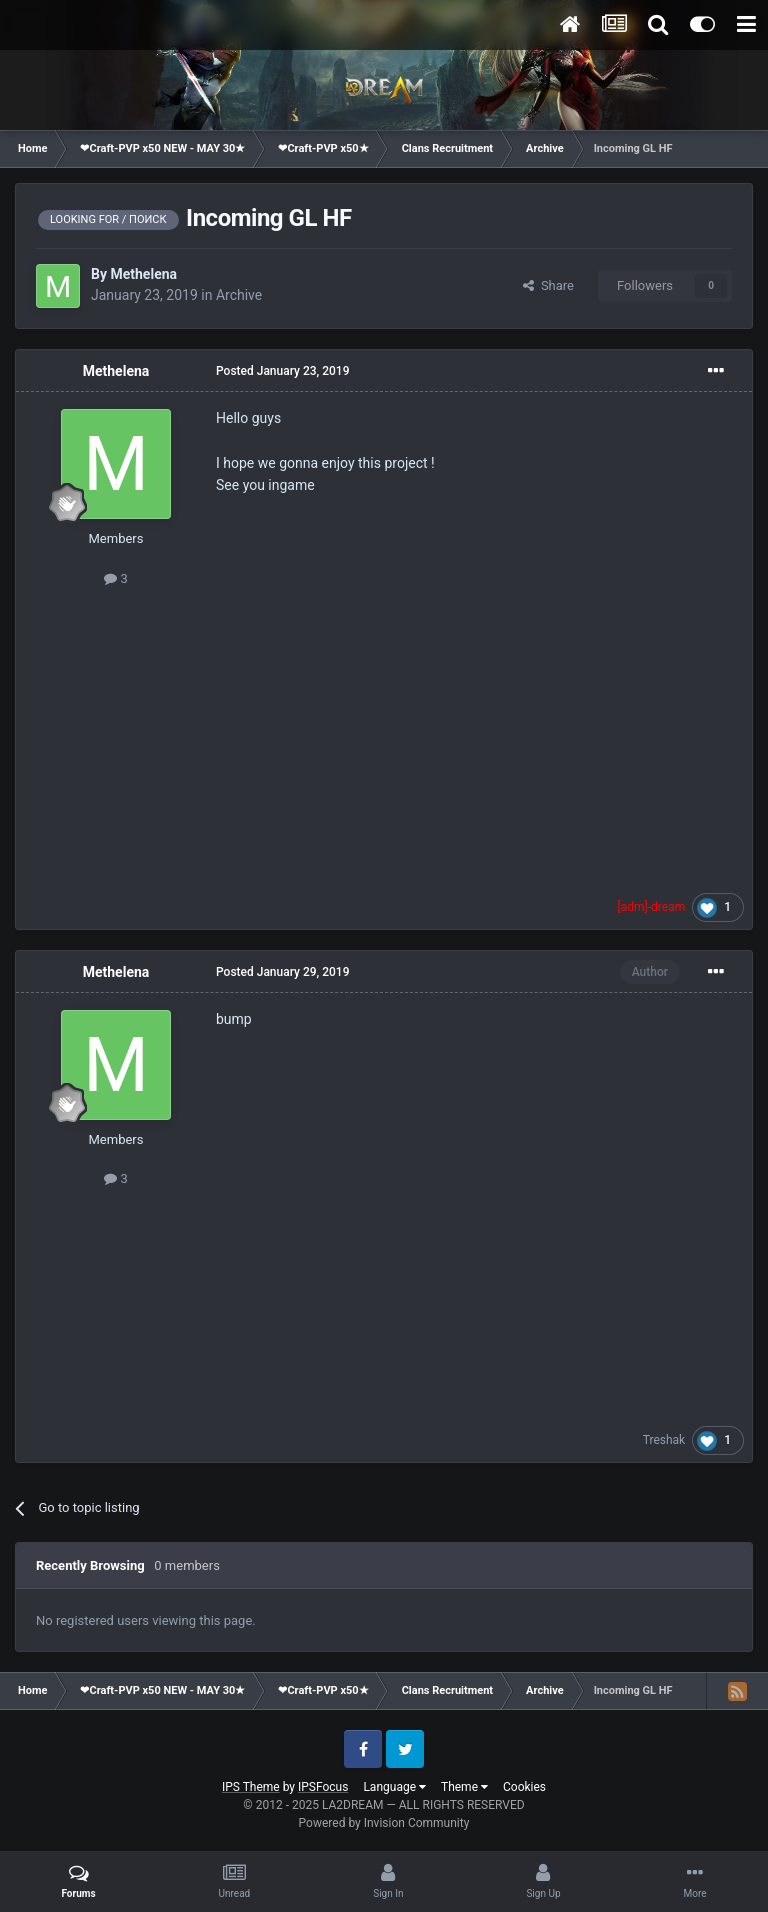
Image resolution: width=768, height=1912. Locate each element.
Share (548, 285)
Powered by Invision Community (384, 1823)
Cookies (524, 1787)
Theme (464, 1787)
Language (394, 1787)
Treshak (664, 1440)
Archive (239, 295)
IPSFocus (323, 1787)
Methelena (143, 274)
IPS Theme (251, 1787)
